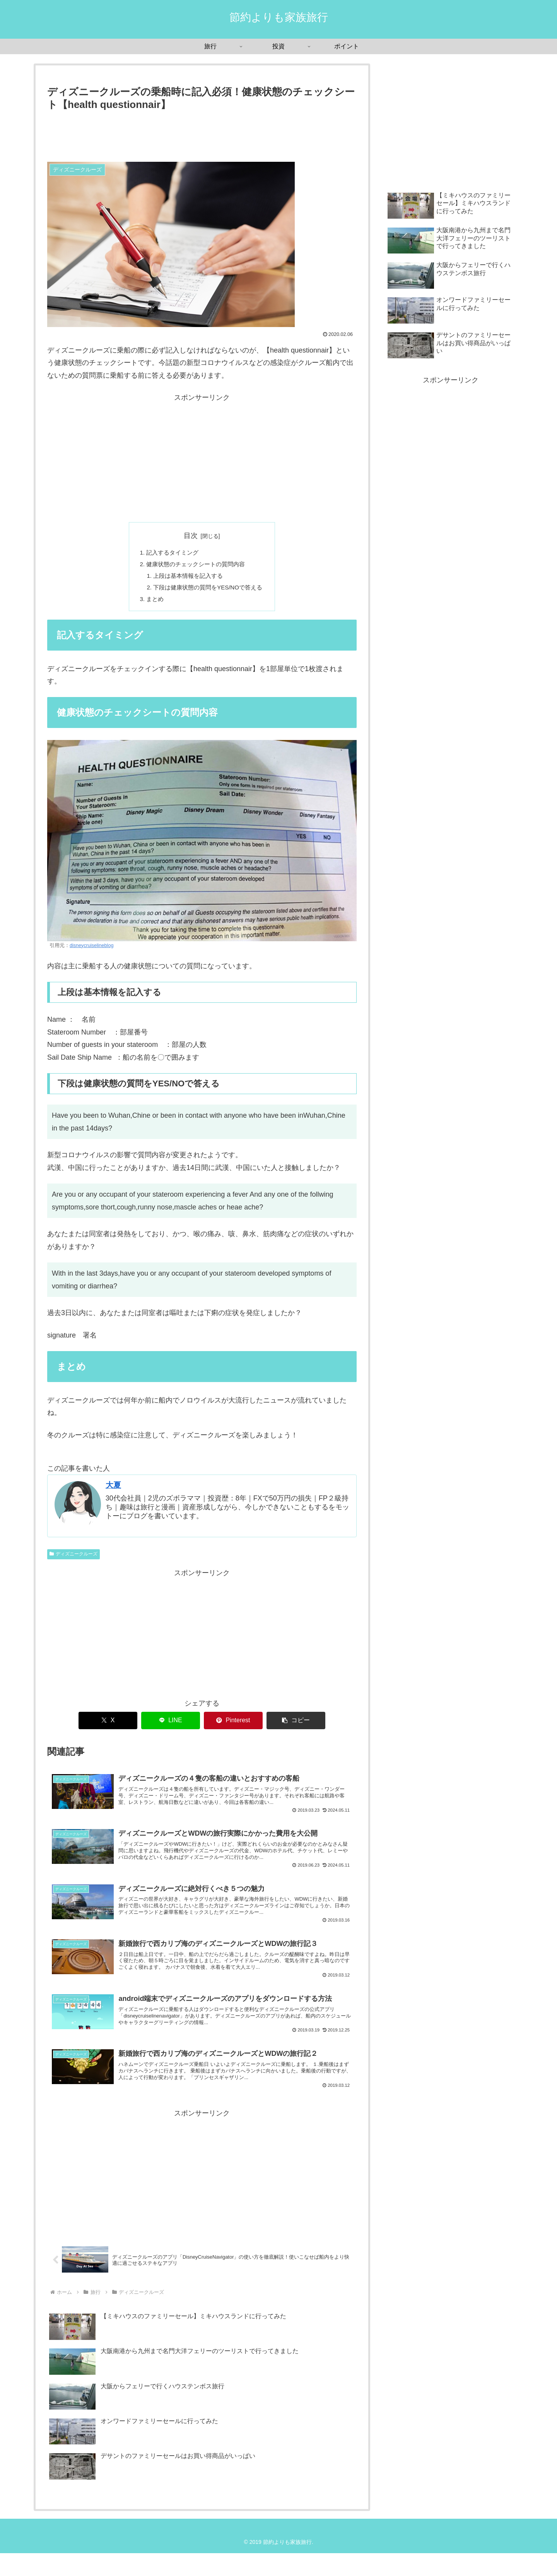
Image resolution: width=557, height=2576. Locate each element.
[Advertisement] (202, 134)
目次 (191, 536)
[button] (296, 1725)
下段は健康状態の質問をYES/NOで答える (208, 590)
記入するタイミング (170, 553)
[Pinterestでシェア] (233, 1725)
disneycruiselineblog (91, 950)
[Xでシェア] (108, 1725)
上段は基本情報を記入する (187, 578)
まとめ (151, 603)
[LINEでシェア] (170, 1725)
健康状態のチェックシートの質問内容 (195, 565)
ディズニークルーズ (73, 1559)
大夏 (113, 1490)
